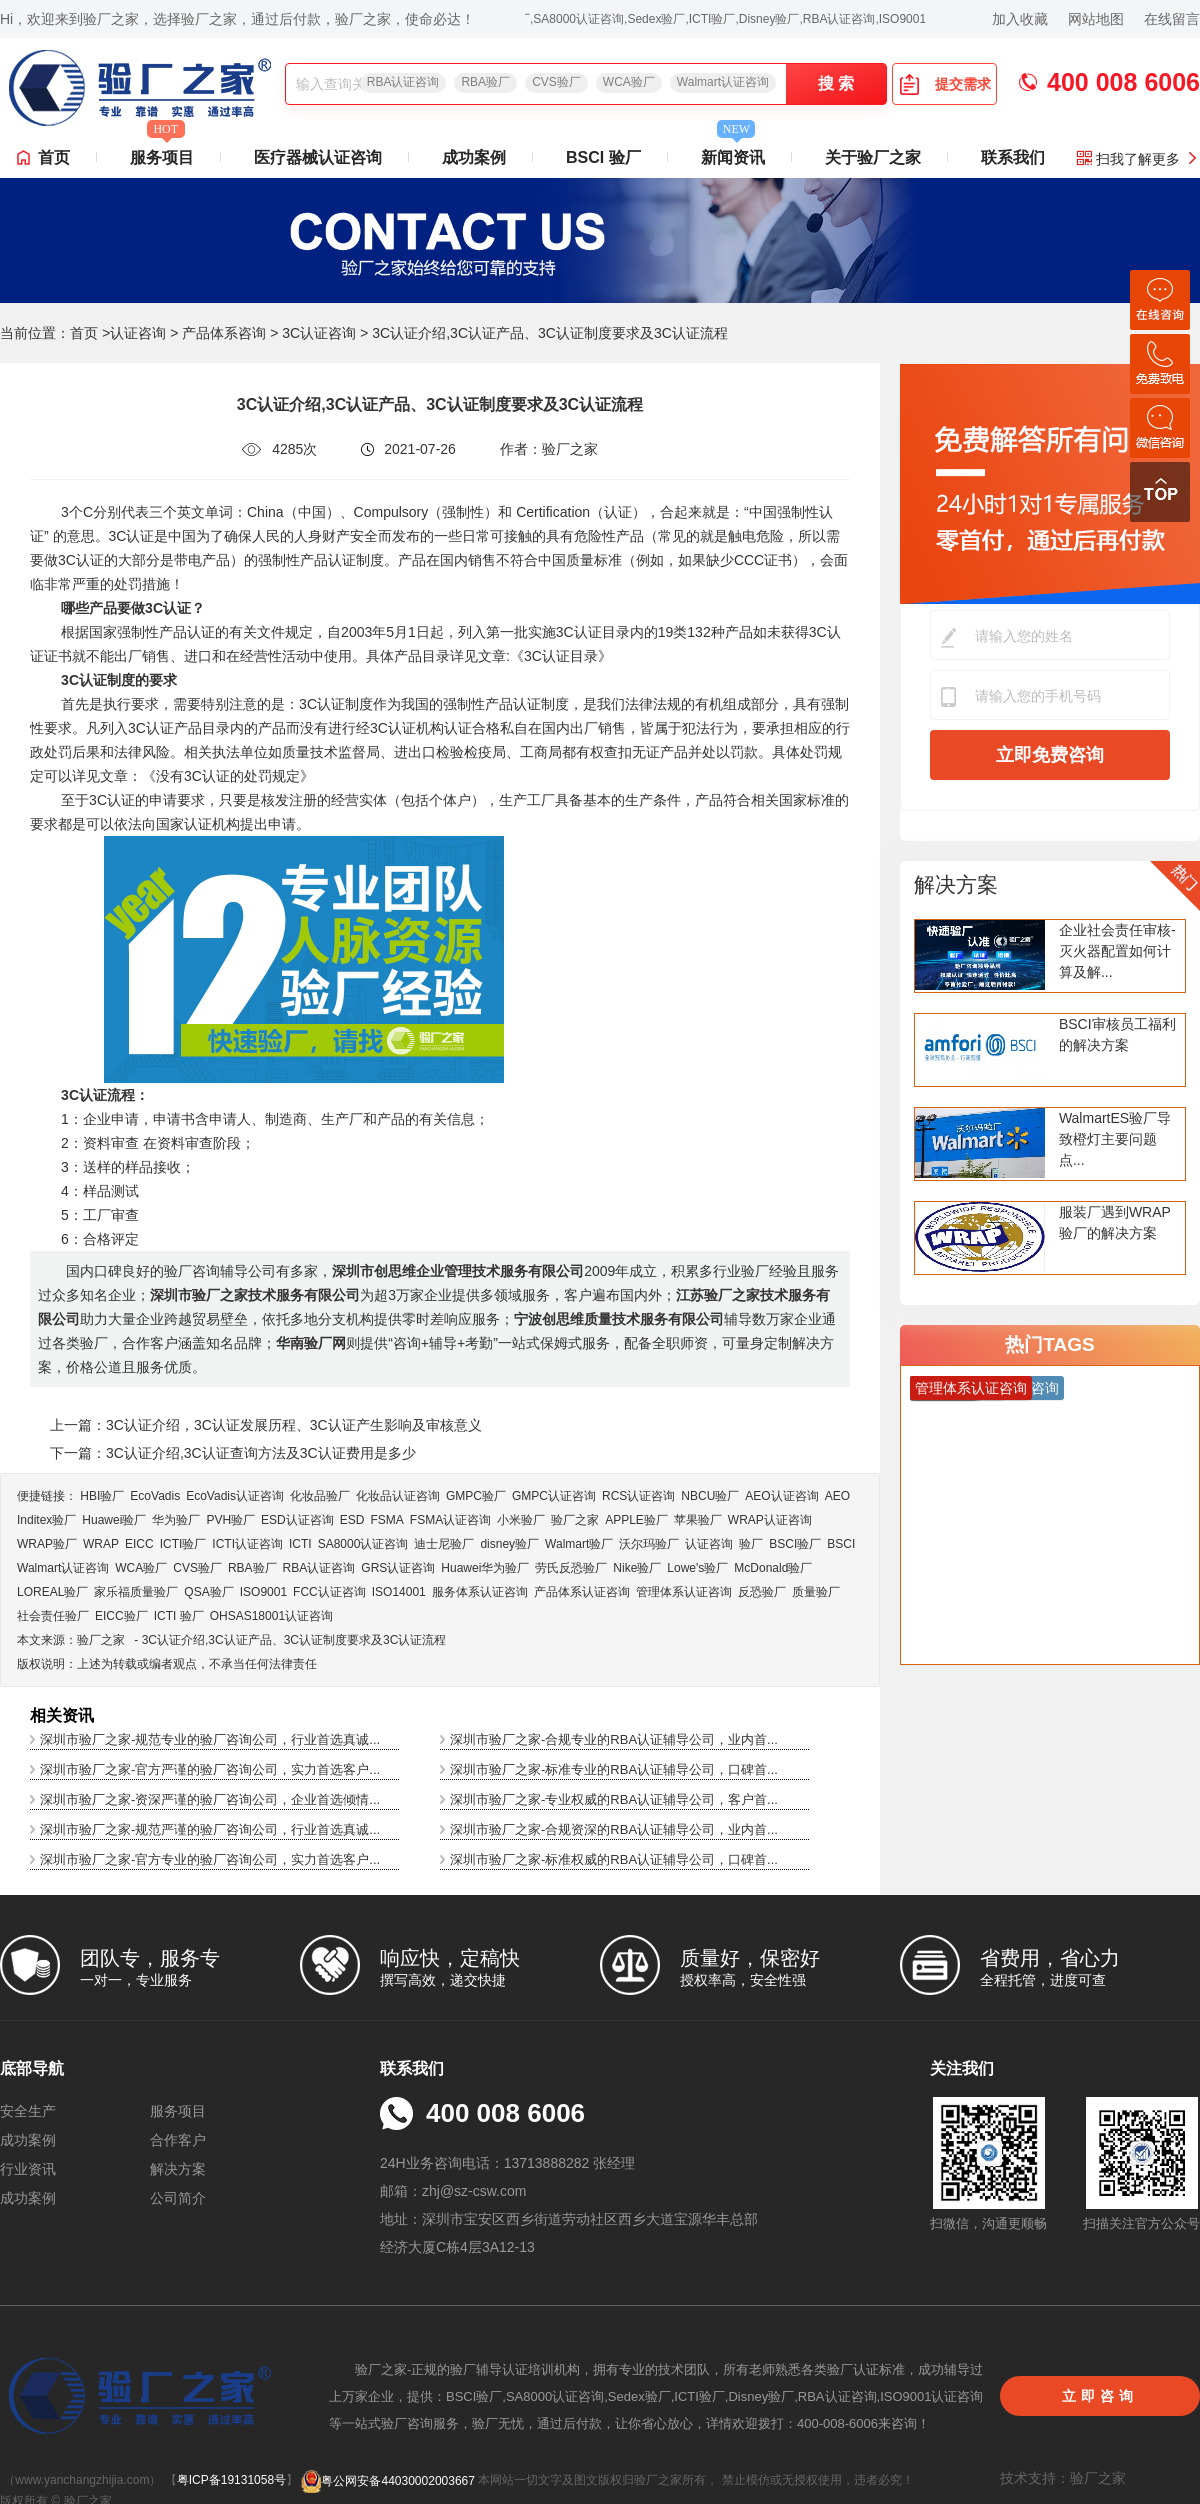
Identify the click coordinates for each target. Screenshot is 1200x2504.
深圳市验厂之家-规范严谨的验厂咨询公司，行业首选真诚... (210, 1829)
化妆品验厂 (320, 1496)
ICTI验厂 (183, 1544)
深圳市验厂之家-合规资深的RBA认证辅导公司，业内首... (614, 1829)
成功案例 (474, 157)
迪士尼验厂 (444, 1544)
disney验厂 (509, 1544)
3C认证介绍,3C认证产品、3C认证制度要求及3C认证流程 (294, 1640)
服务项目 (162, 152)
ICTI (300, 1544)
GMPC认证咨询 (554, 1496)
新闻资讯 (733, 152)
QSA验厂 (208, 1592)
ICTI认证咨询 (247, 1544)
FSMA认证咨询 (450, 1520)
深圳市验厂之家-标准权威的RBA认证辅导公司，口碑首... (614, 1859)
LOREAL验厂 (52, 1592)
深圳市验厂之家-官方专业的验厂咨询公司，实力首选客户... (210, 1859)
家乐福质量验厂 (136, 1592)
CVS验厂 (556, 82)
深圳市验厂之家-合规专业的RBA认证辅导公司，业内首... (614, 1739)
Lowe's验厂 (697, 1568)
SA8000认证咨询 (363, 1544)
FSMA (386, 1520)
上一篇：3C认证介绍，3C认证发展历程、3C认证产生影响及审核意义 (266, 1425)
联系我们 (1013, 157)
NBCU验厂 (710, 1496)
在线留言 (1172, 19)
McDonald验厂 (773, 1568)
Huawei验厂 (114, 1520)
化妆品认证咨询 (398, 1496)
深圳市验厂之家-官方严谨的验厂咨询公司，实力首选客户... (210, 1769)
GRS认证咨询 (398, 1568)
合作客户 (178, 2140)
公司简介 (178, 2198)
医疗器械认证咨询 (318, 157)
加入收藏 (1020, 19)
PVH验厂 (230, 1520)
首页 (54, 157)
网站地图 (1096, 19)
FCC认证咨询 (329, 1592)
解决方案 (956, 884)
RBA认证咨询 (403, 82)
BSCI (841, 1544)
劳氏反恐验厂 (571, 1568)
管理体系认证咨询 (684, 1592)
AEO (837, 1496)
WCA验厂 (629, 82)
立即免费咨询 (1050, 755)
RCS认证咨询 (638, 1496)
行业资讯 (28, 2169)
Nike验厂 (637, 1568)
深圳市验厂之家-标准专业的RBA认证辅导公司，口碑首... (614, 1769)
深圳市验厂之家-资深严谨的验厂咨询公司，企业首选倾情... (210, 1799)
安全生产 (28, 2111)
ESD (352, 1520)
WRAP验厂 (47, 1544)
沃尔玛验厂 (649, 1544)
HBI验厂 (102, 1496)
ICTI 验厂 (179, 1616)
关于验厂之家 (873, 157)
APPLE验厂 (636, 1520)
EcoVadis (155, 1496)
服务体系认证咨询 (480, 1592)
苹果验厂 (698, 1520)
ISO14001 (399, 1592)
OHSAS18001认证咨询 (271, 1616)
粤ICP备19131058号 (231, 2481)
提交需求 (945, 84)
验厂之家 (575, 1520)
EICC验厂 (121, 1616)
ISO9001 (263, 1592)
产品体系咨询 (224, 333)
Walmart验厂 (579, 1544)
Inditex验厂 (46, 1520)
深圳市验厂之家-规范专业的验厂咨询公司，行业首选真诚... (210, 1739)
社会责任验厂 (53, 1616)
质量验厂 (816, 1592)
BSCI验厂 (795, 1544)
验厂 (751, 1544)
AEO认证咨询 (781, 1496)
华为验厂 (176, 1520)
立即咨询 (1100, 2396)
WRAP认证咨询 (770, 1520)
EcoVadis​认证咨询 (235, 1496)
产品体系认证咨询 (582, 1592)
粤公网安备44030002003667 (387, 2481)
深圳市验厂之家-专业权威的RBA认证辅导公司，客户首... (614, 1799)
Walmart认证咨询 (723, 82)
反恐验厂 (762, 1592)
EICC (139, 1544)
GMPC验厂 (476, 1496)
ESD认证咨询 (297, 1520)
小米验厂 (521, 1520)
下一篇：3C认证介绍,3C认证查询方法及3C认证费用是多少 (233, 1453)
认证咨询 (138, 333)
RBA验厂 (485, 82)
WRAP (101, 1544)
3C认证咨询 (319, 333)
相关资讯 (62, 1715)
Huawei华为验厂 (485, 1568)
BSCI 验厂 (603, 157)
